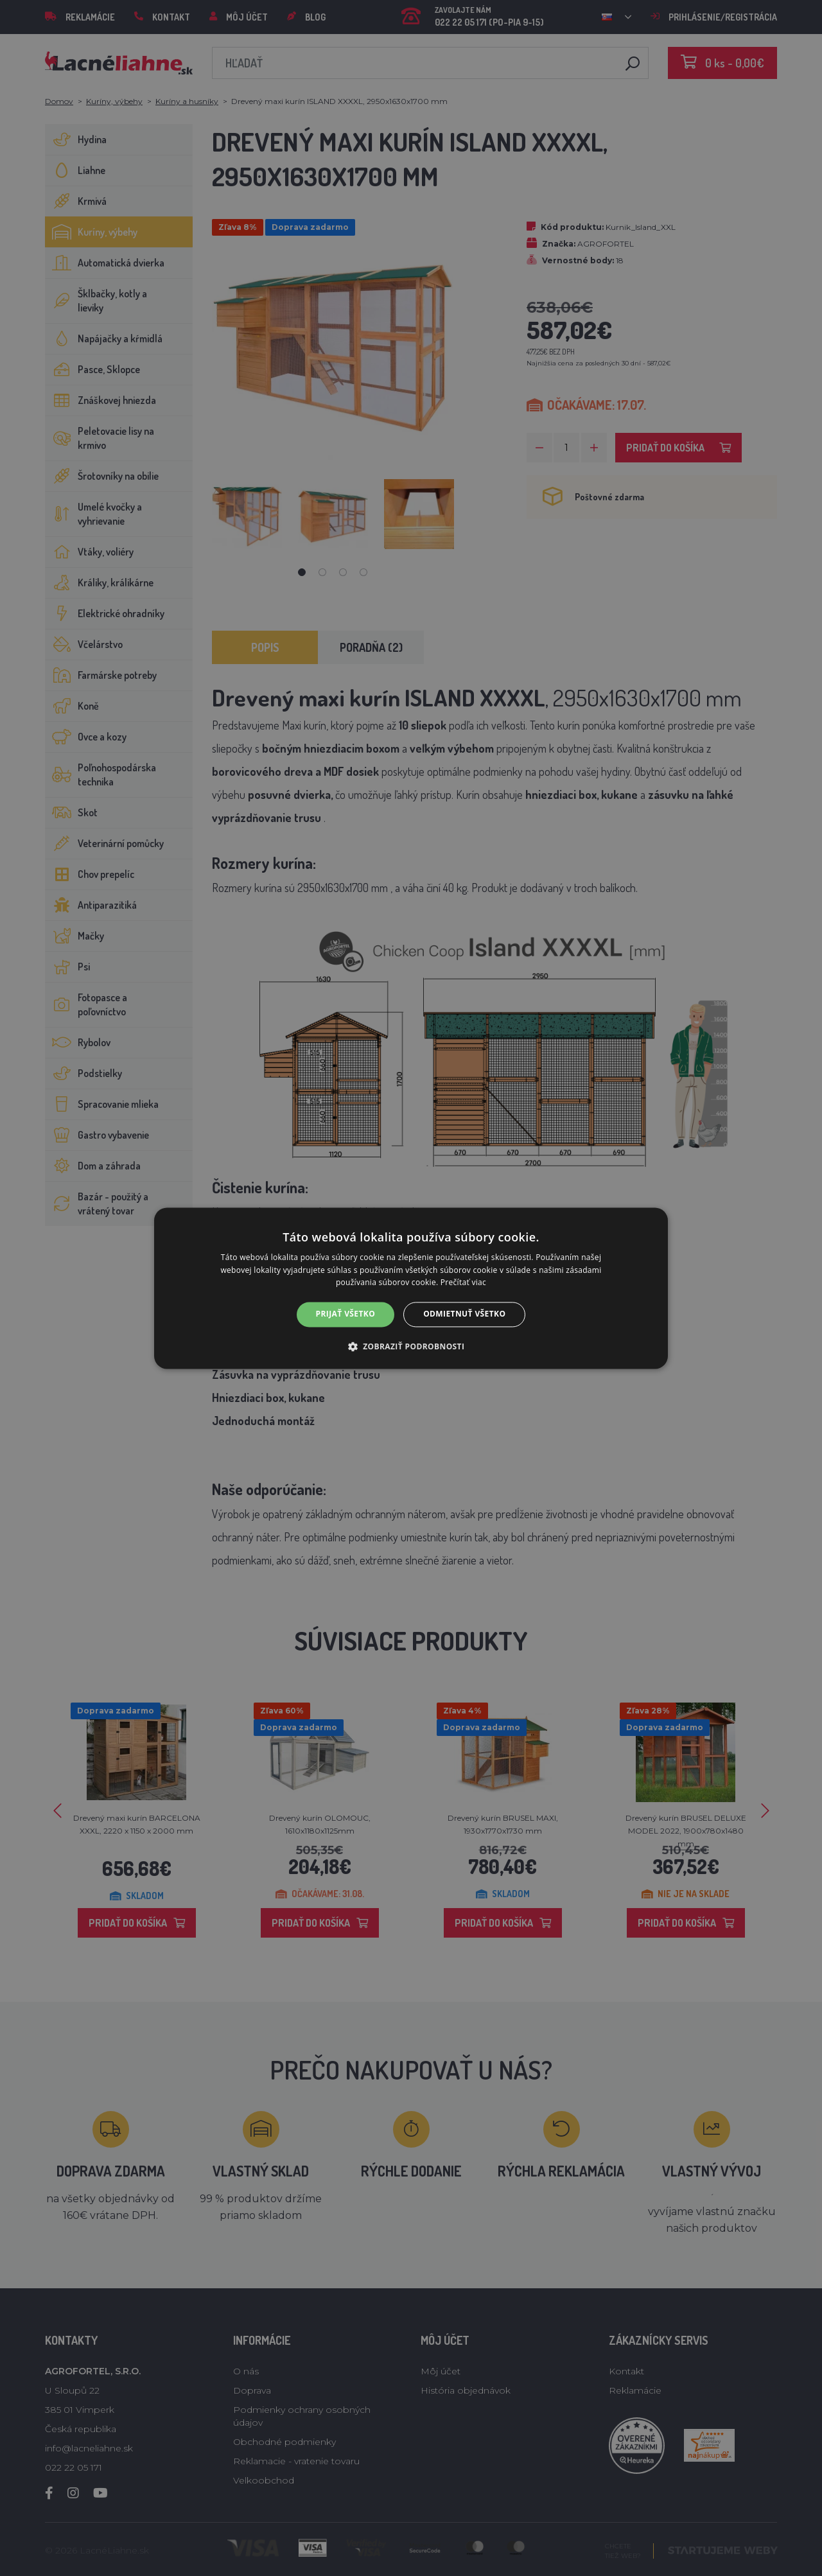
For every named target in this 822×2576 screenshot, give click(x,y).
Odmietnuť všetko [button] (464, 1314)
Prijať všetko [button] (346, 1314)
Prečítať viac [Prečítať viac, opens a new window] (463, 1282)
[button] (411, 1346)
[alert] (411, 1288)
